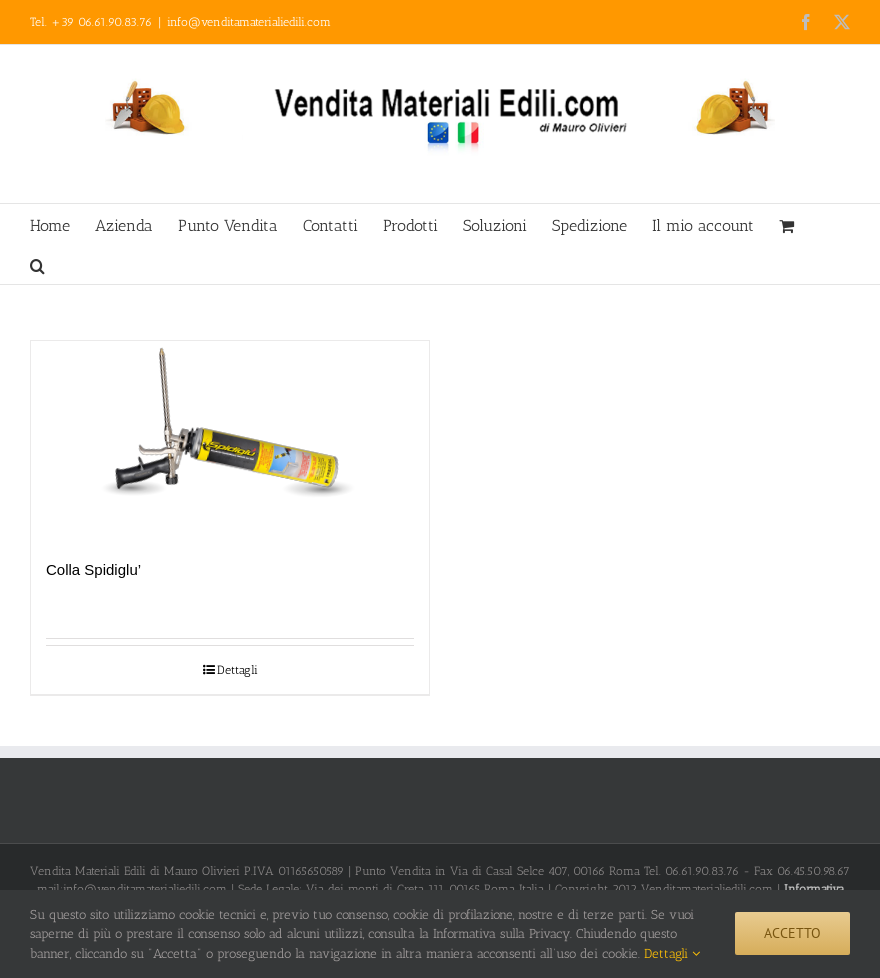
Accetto (792, 933)
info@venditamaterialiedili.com (249, 22)
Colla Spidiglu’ (93, 569)
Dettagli (237, 670)
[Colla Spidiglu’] (230, 440)
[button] (37, 264)
